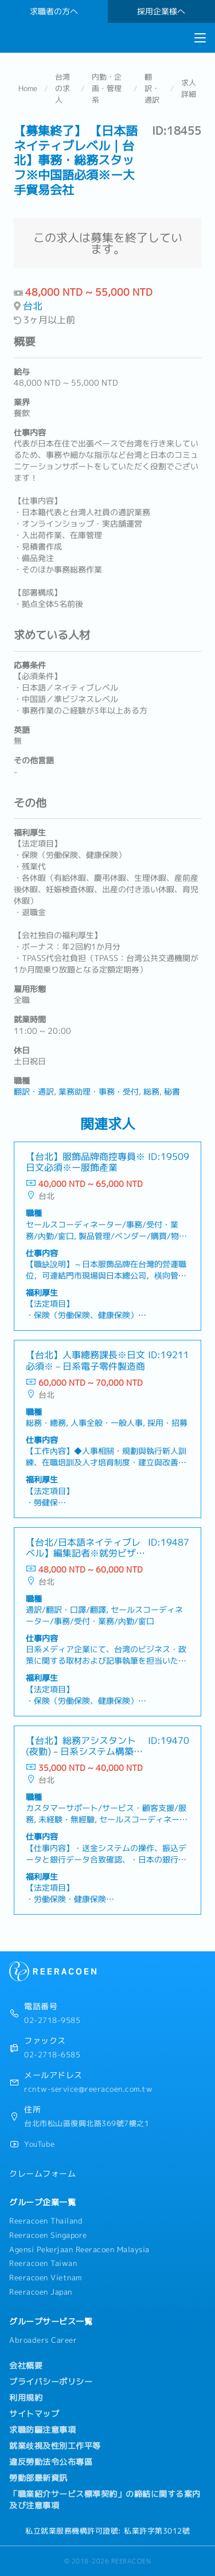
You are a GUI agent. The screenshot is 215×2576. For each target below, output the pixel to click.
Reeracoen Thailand (46, 2221)
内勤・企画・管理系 (107, 88)
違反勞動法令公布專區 (50, 2462)
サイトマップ (34, 2414)
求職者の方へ (54, 11)
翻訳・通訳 (151, 88)
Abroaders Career (43, 2340)
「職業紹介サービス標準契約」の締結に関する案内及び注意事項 (105, 2499)
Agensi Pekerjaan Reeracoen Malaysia (79, 2249)
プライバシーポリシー (50, 2381)
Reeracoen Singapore (48, 2235)
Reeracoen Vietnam (45, 2277)
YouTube (39, 2144)
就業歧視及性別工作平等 (55, 2446)
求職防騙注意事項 (42, 2430)
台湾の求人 (62, 88)
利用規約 (25, 2398)
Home (27, 88)
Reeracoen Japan (40, 2292)
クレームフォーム (42, 2173)
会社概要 (25, 2365)
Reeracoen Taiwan (43, 2263)
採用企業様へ (161, 11)
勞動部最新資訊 (38, 2478)
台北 (32, 305)
